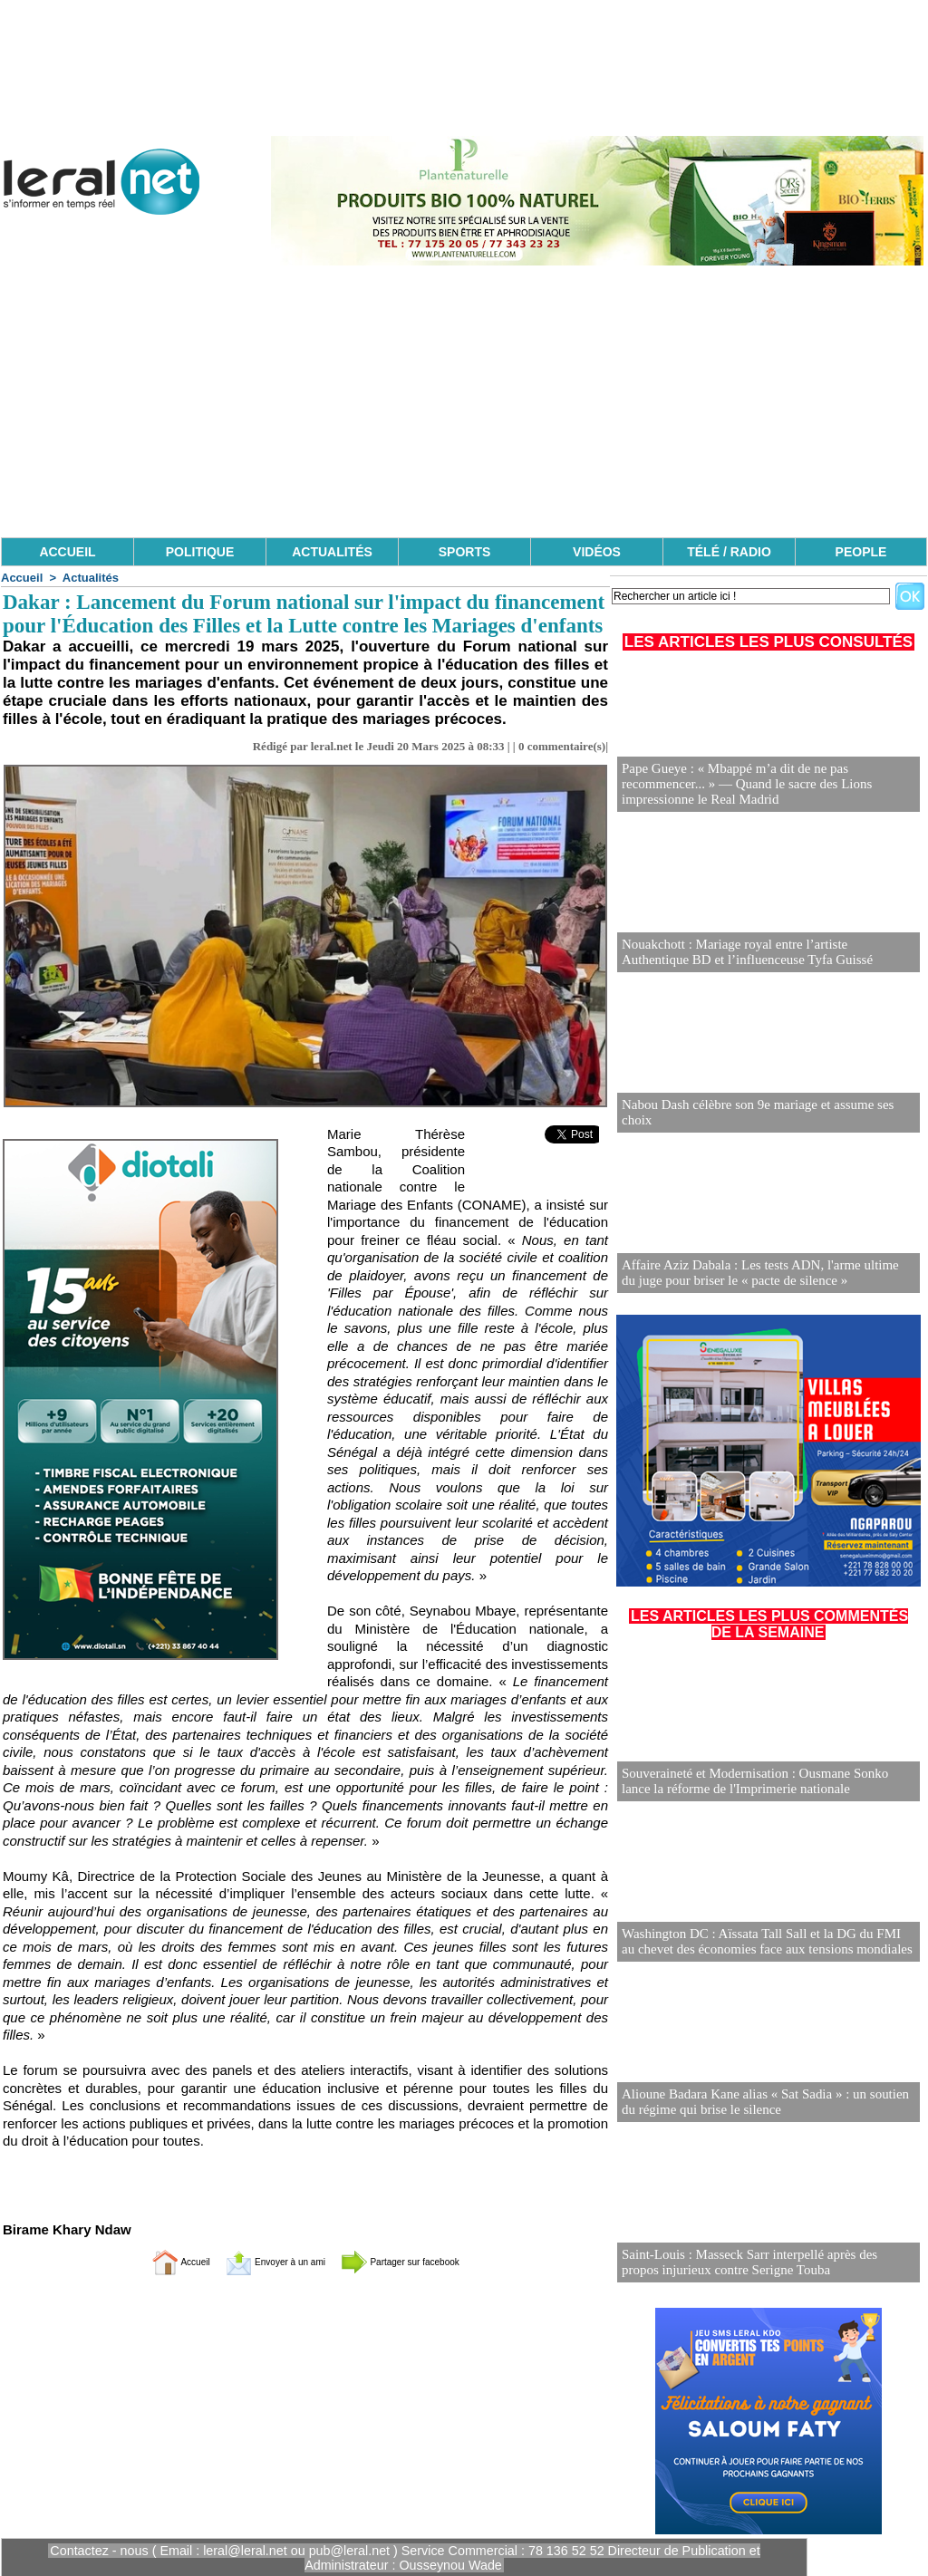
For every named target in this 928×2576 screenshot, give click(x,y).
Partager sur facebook (425, 2261)
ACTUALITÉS (332, 552)
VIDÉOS (597, 552)
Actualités (91, 577)
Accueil (22, 577)
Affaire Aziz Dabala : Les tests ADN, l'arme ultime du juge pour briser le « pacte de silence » (759, 1273)
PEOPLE (861, 552)
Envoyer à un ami (260, 2261)
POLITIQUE (200, 552)
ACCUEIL (67, 552)
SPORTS (465, 552)
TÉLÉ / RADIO (729, 552)
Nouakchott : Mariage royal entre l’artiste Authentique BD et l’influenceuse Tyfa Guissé (760, 953)
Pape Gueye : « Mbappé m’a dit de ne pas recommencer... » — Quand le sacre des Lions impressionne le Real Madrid (768, 785)
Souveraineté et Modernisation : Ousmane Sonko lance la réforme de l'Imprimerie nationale (768, 1782)
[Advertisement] (464, 401)
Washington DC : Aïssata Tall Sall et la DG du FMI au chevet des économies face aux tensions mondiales (759, 1942)
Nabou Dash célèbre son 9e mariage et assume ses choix (764, 1120)
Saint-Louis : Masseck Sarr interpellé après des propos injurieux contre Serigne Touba (760, 2263)
